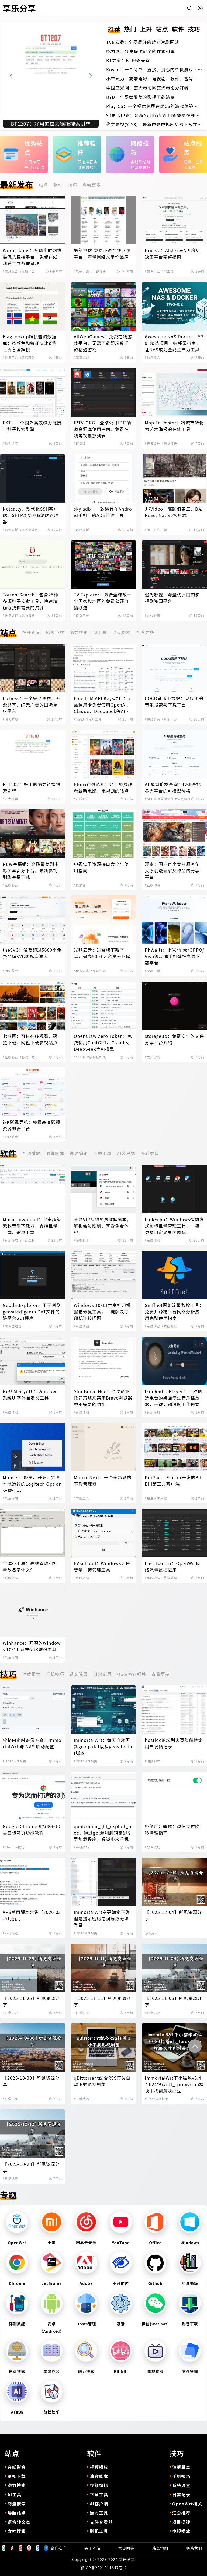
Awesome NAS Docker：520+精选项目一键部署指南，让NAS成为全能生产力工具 (174, 343)
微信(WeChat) (155, 2324)
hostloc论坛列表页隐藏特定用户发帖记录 (174, 1743)
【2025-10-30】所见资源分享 (31, 2081)
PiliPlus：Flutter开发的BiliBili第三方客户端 (174, 1480)
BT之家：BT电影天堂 (128, 60)
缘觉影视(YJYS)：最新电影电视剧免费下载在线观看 (152, 124)
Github (155, 2283)
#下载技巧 (81, 2099)
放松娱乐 (52, 2412)
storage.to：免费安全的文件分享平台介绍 (174, 1039)
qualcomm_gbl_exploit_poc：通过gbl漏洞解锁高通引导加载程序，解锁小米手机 (103, 1832)
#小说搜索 (98, 271)
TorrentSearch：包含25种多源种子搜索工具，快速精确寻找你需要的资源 (30, 601)
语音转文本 (19, 2522)
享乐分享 (127, 2559)
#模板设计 (152, 443)
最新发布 (16, 184)
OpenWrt (17, 2242)
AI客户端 (126, 1153)
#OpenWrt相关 (14, 1761)
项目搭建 (181, 2522)
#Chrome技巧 (14, 1847)
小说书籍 (190, 2283)
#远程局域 (10, 530)
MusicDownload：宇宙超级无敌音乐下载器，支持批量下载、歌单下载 (32, 1225)
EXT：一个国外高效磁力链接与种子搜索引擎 (32, 425)
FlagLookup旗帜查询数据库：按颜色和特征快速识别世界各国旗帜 (30, 343)
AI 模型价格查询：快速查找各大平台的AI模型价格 (173, 787)
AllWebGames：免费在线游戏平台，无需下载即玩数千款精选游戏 (103, 343)
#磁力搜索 (10, 443)
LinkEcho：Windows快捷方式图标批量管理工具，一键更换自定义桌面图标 (174, 1225)
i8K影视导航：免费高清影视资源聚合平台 (31, 1125)
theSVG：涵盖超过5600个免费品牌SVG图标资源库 (32, 953)
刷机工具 (99, 2531)
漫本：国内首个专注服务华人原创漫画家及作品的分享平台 (172, 870)
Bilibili (121, 2371)
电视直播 (155, 2371)
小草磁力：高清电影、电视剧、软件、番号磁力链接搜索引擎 (152, 78)
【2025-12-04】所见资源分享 (173, 1915)
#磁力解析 (27, 615)
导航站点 (17, 2513)
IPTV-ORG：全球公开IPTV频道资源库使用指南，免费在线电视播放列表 (103, 429)
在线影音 (31, 632)
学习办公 (52, 2371)
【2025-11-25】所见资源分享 (31, 2001)
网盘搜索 (121, 632)
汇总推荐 (181, 2513)
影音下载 (190, 2324)
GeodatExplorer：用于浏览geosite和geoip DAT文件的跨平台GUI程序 (32, 1311)
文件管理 (190, 2371)
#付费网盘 (81, 971)
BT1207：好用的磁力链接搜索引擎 (31, 787)
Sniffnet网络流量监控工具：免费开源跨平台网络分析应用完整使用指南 (174, 1311)
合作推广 (58, 2548)
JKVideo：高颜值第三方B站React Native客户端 (174, 511)
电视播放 (181, 2531)
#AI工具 (168, 271)
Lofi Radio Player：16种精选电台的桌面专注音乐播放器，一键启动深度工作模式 (173, 1397)
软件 (58, 184)
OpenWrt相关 (131, 1674)
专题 (8, 2195)
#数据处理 (10, 615)
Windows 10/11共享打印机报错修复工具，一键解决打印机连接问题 (102, 1311)
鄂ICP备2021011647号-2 (103, 2567)
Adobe (86, 2283)
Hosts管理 (86, 2324)
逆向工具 (99, 2513)
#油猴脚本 (81, 1240)
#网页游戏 (81, 357)
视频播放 (31, 1153)
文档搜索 (17, 2531)
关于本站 (92, 2548)
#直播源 (80, 443)
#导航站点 (10, 1136)
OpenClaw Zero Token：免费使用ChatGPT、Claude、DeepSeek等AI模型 (103, 1042)
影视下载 (55, 632)
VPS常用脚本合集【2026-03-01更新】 (32, 1915)
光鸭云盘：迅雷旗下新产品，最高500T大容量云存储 (102, 953)
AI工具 (100, 632)
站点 (43, 184)
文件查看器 (101, 2522)
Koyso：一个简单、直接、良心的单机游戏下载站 (152, 69)
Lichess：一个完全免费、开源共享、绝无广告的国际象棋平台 (32, 704)
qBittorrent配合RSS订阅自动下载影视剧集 (102, 2081)
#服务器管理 (28, 530)
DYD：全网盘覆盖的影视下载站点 (140, 97)
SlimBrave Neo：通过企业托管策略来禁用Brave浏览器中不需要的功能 (103, 1397)
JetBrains (51, 2283)
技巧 (72, 184)
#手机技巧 (81, 1847)
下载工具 (102, 1153)
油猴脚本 (55, 1153)
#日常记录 (10, 2013)
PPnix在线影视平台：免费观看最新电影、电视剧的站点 (103, 787)
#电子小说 (81, 271)
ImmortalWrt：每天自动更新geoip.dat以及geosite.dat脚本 (103, 1746)
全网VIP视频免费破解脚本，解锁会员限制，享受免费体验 (103, 1225)
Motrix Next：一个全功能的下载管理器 (103, 1480)
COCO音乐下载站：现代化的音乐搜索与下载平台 (174, 701)
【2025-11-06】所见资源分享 (173, 2001)
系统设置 (79, 1674)
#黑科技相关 (96, 1057)
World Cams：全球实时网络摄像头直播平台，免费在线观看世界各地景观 (32, 256)
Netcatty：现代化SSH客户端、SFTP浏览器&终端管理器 (30, 515)
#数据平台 (152, 271)
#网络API (81, 719)
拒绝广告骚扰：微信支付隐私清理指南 (172, 1829)
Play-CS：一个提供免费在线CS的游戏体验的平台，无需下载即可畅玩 (152, 106)
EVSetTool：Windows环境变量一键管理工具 (102, 1566)
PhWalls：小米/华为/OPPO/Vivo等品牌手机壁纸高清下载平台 (174, 956)
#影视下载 (27, 1057)
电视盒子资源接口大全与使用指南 (101, 867)
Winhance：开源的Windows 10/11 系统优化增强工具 (32, 1646)
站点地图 (160, 2548)
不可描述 (121, 2283)
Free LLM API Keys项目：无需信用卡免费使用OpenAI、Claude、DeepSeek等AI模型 (103, 704)
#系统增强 (152, 1240)
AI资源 (17, 2412)
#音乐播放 (10, 1240)
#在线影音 (152, 615)
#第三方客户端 (156, 530)
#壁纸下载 (152, 971)
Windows (190, 2242)
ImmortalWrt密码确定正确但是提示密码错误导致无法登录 (102, 1918)
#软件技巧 (152, 1847)
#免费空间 (98, 971)
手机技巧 (55, 1674)
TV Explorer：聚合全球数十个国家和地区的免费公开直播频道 (103, 601)
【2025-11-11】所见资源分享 (102, 2001)
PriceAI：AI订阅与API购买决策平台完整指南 (172, 253)
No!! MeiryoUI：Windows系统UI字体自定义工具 (30, 1394)
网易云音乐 (86, 2242)
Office (155, 2242)
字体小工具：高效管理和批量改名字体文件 (30, 1566)
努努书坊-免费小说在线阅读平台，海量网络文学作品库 (102, 253)
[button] (90, 75)
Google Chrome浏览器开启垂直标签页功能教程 (31, 1829)
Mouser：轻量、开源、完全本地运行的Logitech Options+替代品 (32, 1483)
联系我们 (194, 2548)
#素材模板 (169, 443)
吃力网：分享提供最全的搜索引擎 (140, 51)
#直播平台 (27, 271)
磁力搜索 (79, 632)
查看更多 (91, 184)
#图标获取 (27, 357)
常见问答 (126, 2548)
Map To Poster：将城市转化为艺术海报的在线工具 (174, 425)
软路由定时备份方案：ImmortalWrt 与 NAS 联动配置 (32, 1743)
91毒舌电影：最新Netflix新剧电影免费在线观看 (153, 115)
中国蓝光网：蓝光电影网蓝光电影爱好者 (147, 88)
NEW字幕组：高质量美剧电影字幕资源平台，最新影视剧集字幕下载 (31, 870)
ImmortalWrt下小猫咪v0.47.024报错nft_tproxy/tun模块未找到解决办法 (174, 2084)
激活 (121, 2324)
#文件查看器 (12, 1326)
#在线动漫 (152, 885)
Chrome (17, 2283)
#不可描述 (10, 1933)
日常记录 (102, 1674)
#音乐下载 (169, 719)
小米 (52, 2242)
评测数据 (17, 2324)
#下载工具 (27, 1240)
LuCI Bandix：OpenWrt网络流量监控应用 (173, 1566)
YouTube (121, 2242)
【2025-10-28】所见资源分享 (31, 2167)
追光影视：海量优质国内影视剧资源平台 (172, 597)
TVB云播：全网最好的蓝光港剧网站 (142, 42)
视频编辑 (79, 1153)
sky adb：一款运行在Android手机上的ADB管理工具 (103, 511)
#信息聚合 (10, 271)
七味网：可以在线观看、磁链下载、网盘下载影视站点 (30, 1039)
